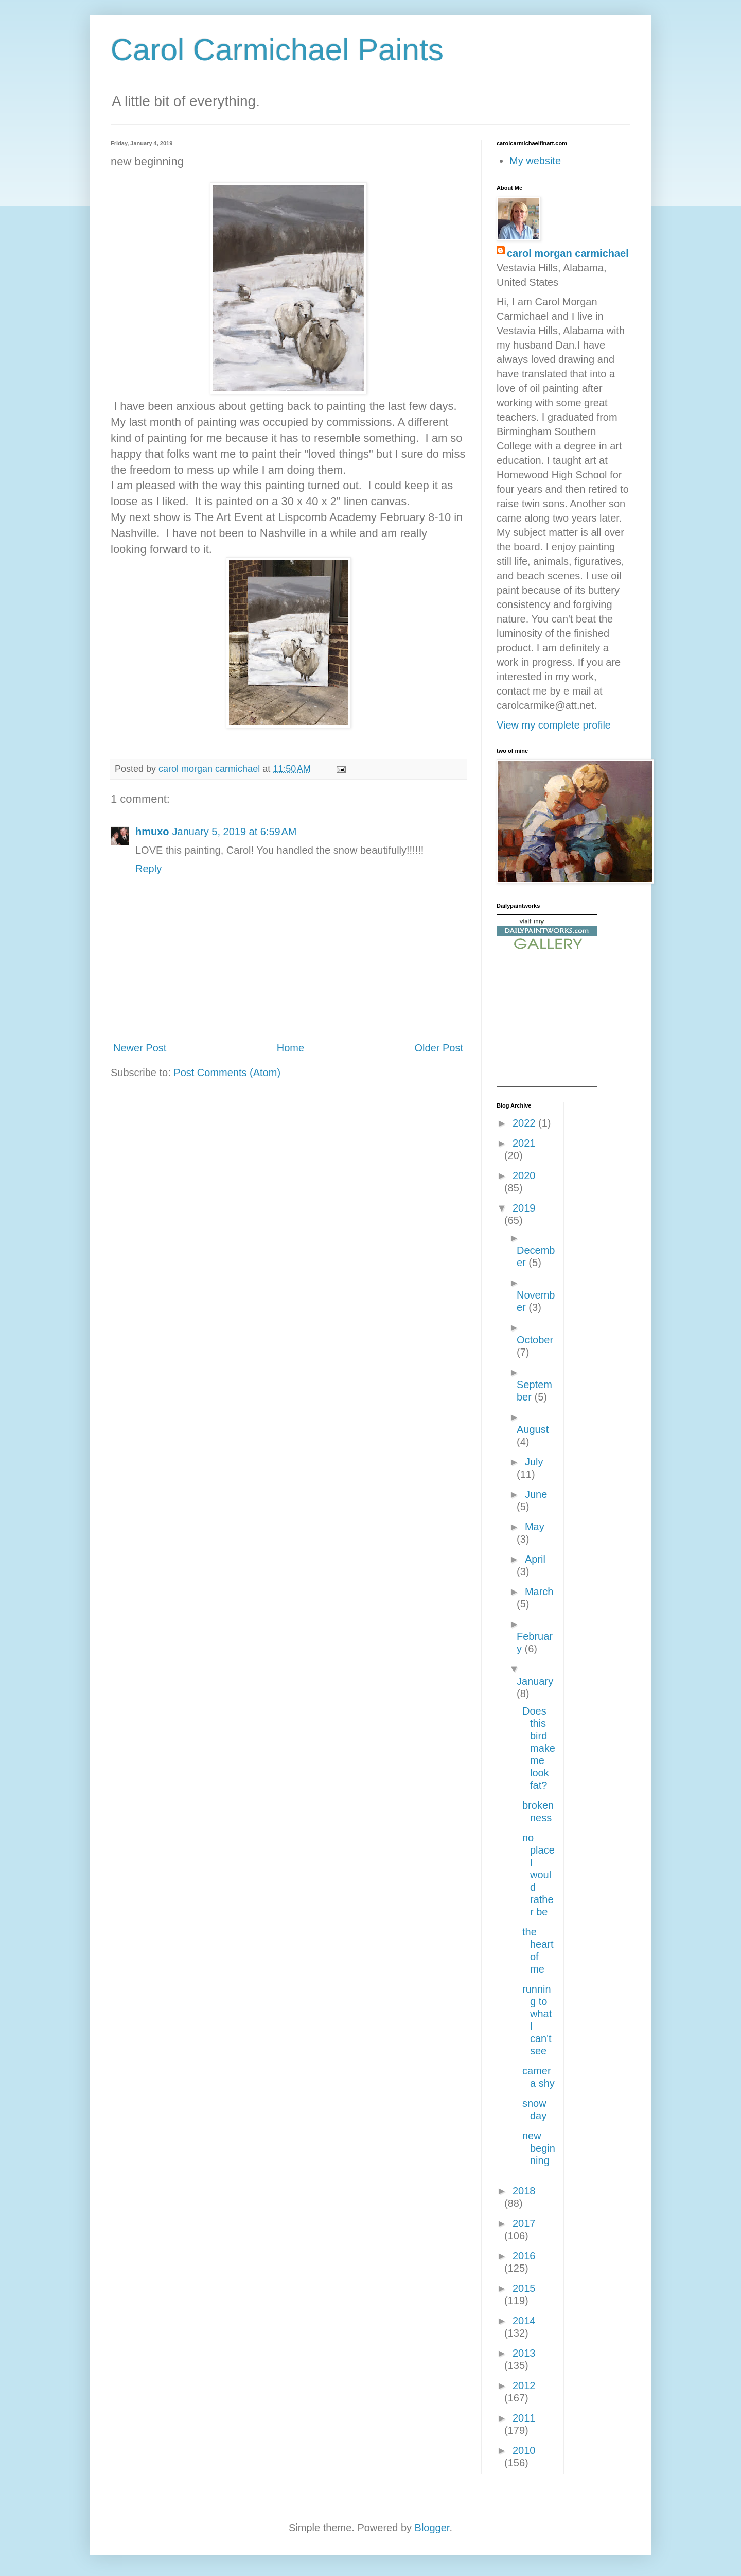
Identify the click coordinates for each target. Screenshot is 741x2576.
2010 (524, 2450)
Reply (148, 868)
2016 (524, 2255)
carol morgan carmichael (568, 253)
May (534, 1526)
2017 (524, 2223)
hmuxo (152, 831)
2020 (524, 1175)
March (539, 1591)
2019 (524, 1208)
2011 (524, 2418)
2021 (524, 1143)
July (534, 1461)
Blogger (432, 2527)
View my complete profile (554, 725)
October (535, 1339)
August (533, 1429)
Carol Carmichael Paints (277, 49)
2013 (524, 2353)
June (536, 1494)
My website (535, 160)
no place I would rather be (538, 1874)
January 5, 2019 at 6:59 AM (234, 831)
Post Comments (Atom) (226, 1072)
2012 (524, 2385)
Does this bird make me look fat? (538, 1748)
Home (290, 1047)
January (535, 1681)
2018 (524, 2191)
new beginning (538, 2148)
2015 (524, 2288)
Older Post (439, 1047)
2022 (525, 1123)
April (535, 1559)
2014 (524, 2320)
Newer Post (139, 1047)
